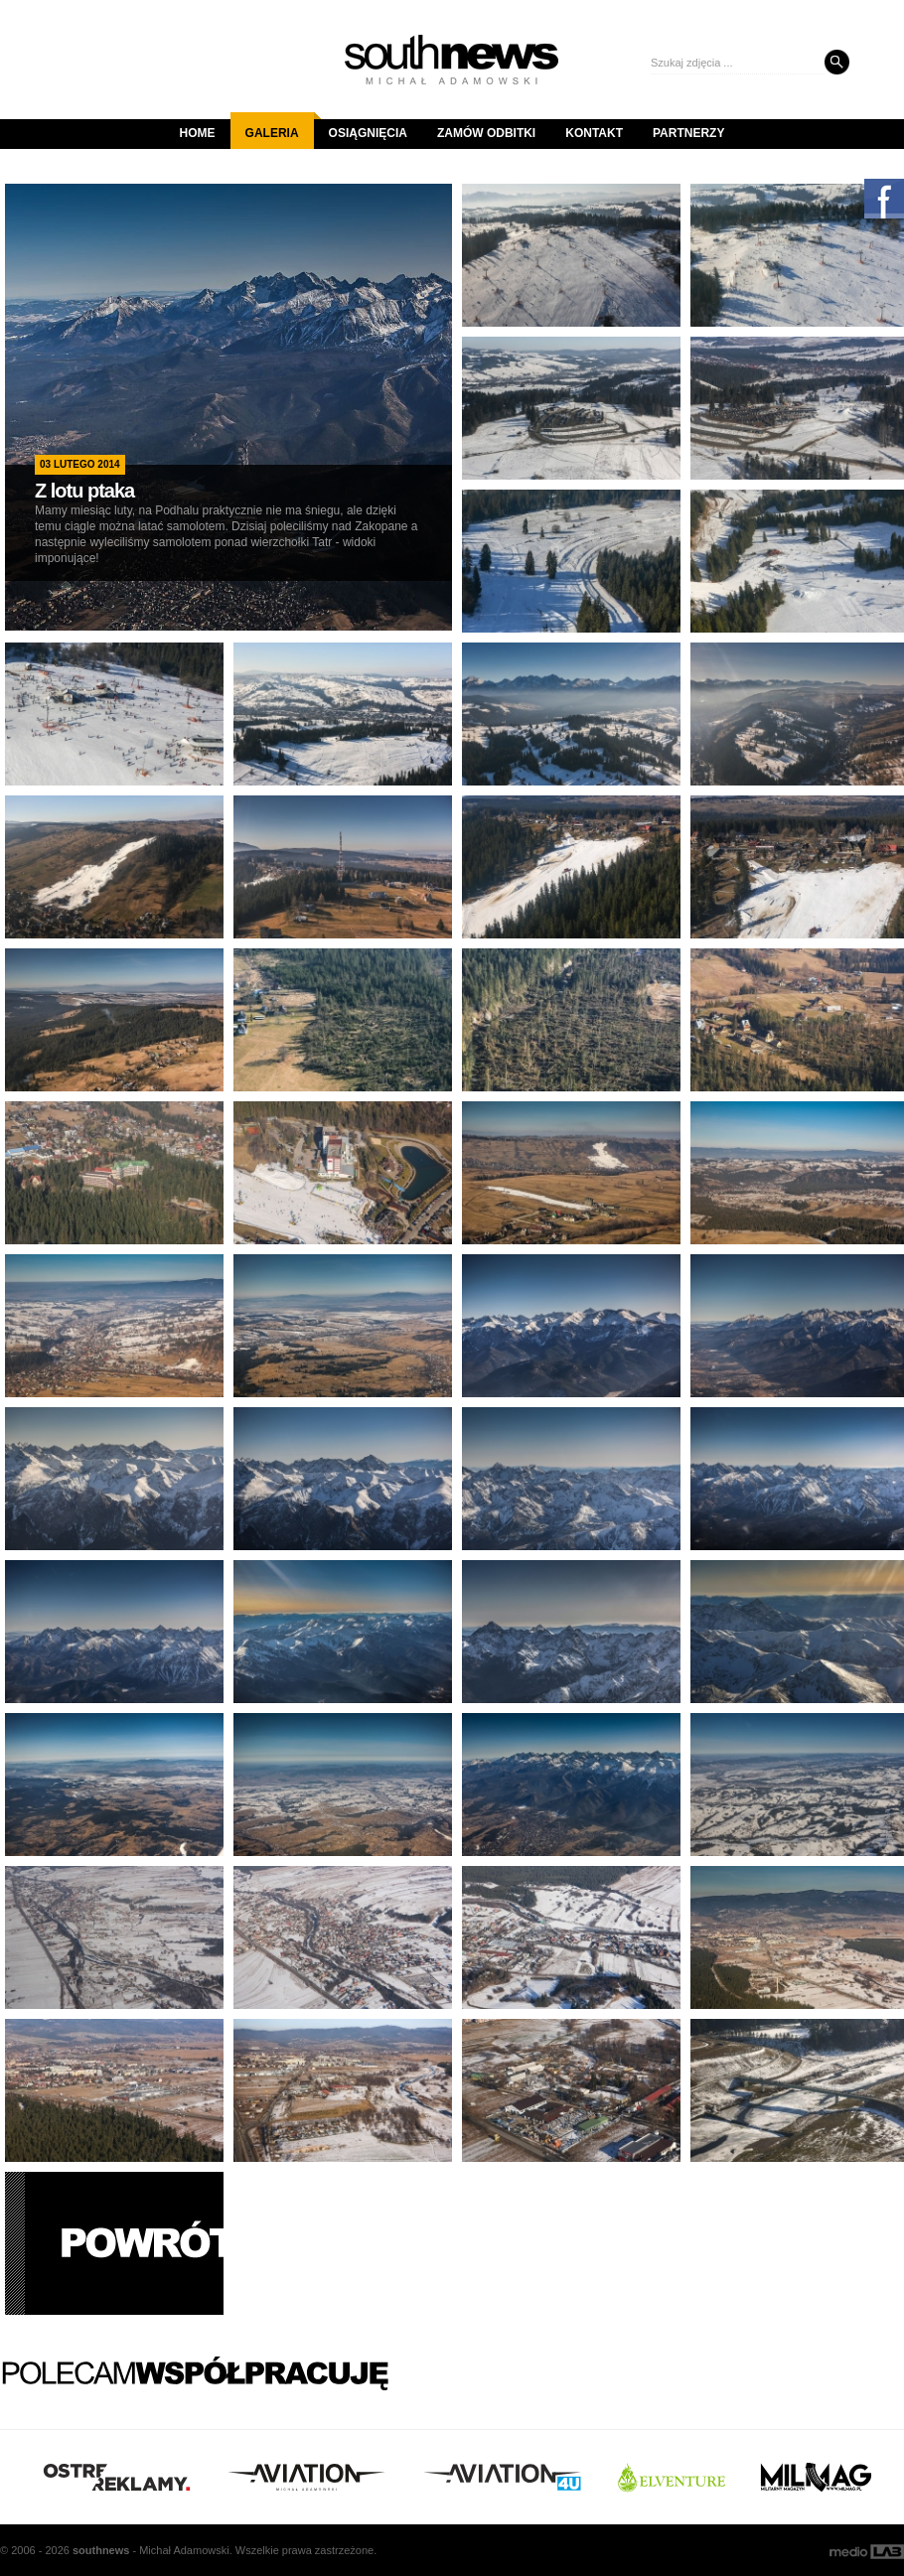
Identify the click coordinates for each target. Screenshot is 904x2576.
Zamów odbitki (486, 133)
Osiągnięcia (368, 133)
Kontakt (594, 133)
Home (198, 133)
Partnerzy (688, 133)
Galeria (279, 126)
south (101, 2550)
